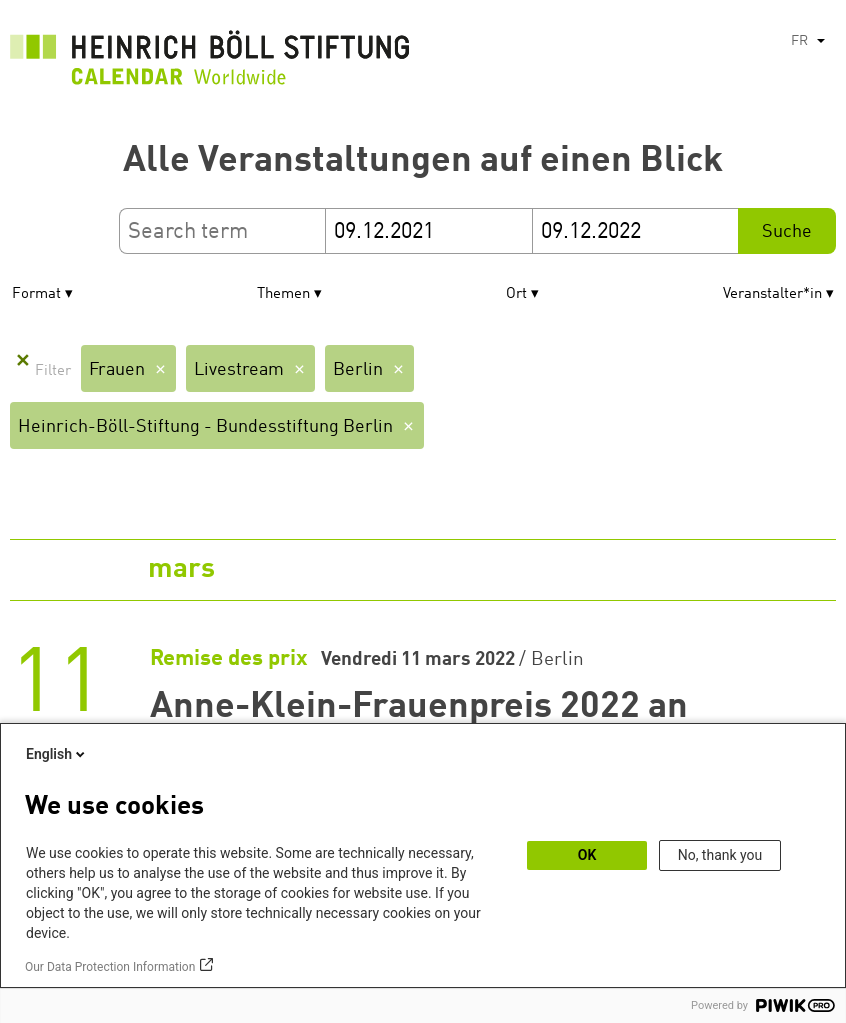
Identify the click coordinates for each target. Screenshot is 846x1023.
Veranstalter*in (772, 294)
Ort (516, 294)
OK (587, 855)
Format (36, 294)
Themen (283, 294)
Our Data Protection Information (110, 967)
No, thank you (720, 855)
